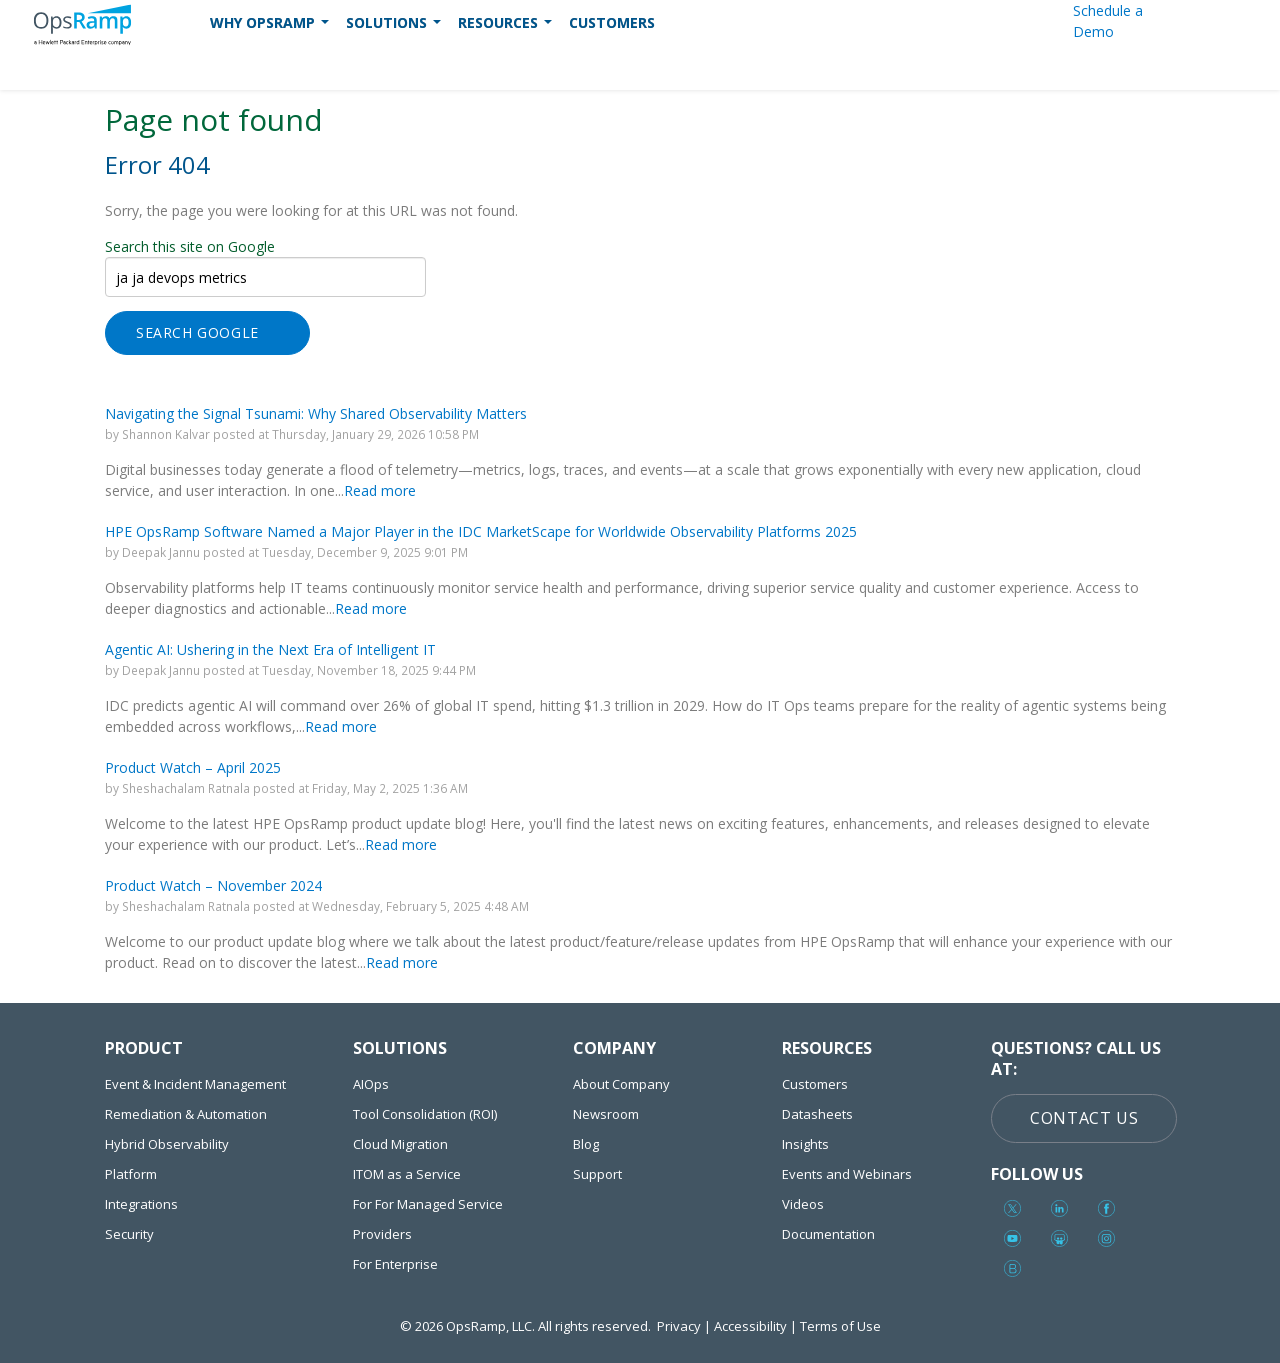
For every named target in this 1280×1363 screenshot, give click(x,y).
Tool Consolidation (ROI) (425, 1114)
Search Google (197, 332)
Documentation (828, 1234)
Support (597, 1174)
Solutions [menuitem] (395, 27)
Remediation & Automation (186, 1114)
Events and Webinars (847, 1174)
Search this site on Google (190, 246)
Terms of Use (840, 1326)
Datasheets (817, 1114)
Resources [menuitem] (506, 27)
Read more (380, 490)
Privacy (679, 1326)
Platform (131, 1174)
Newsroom (606, 1114)
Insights (805, 1144)
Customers (815, 1084)
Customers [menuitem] (612, 22)
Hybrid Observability (167, 1144)
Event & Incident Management (195, 1084)
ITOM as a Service (407, 1174)
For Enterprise (395, 1264)
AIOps (371, 1084)
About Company (621, 1084)
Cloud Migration (400, 1144)
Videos (803, 1204)
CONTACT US (1084, 1118)
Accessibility (750, 1326)
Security (129, 1234)
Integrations (141, 1204)
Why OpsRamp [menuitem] (271, 27)
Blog (586, 1144)
